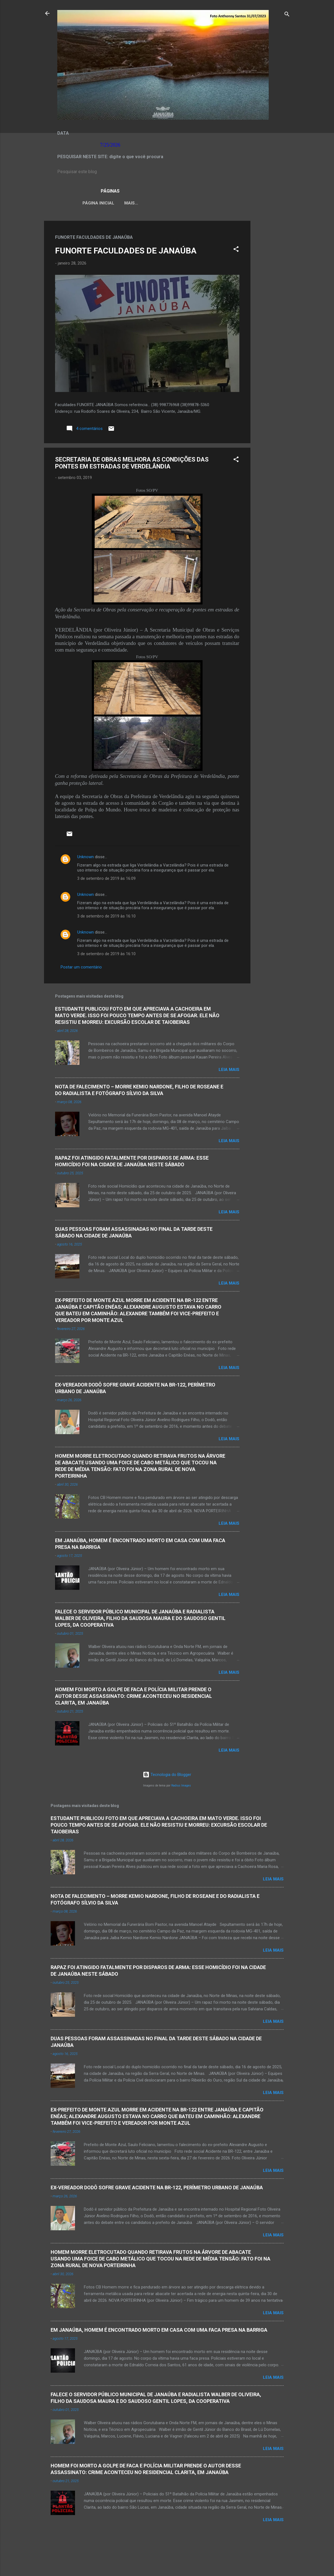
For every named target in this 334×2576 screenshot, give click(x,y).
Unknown (85, 857)
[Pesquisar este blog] (167, 171)
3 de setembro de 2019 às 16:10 (106, 917)
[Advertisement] (272, 305)
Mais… (250, 203)
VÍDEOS (225, 203)
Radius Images (181, 1786)
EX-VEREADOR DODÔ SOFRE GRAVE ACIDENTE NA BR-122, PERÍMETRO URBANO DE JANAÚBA (157, 2188)
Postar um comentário (81, 968)
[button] (236, 251)
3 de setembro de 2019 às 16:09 (106, 879)
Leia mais (229, 1070)
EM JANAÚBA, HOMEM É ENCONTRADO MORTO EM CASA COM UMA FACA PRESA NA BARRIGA (159, 2331)
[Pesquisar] (287, 15)
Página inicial (93, 203)
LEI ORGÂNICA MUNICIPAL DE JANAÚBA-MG (163, 203)
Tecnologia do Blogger (167, 1775)
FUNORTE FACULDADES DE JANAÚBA (125, 252)
